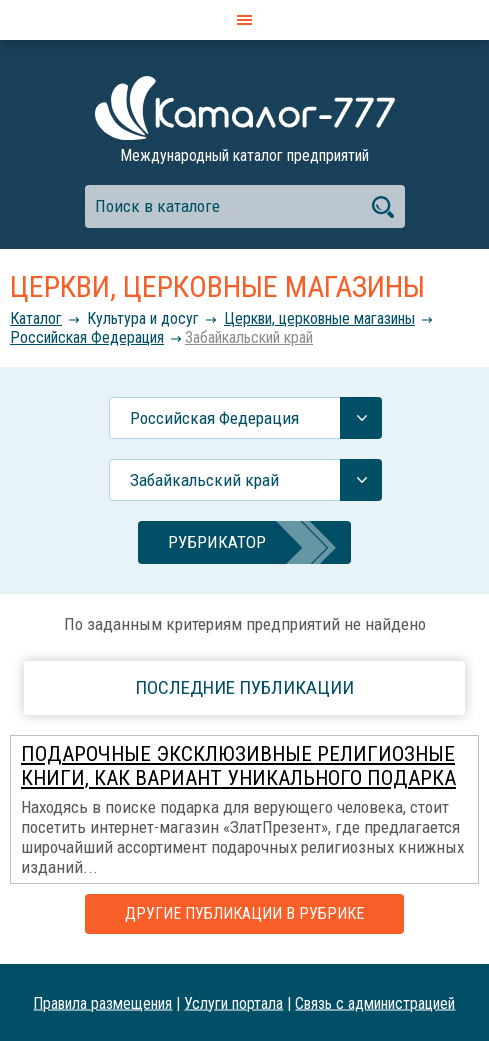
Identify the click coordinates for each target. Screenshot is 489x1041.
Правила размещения (102, 1002)
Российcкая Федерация (87, 337)
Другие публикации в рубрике (244, 913)
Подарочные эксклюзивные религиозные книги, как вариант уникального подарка (238, 766)
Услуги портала (233, 1002)
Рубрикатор (217, 542)
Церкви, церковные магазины (319, 318)
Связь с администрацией (375, 1002)
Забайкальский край (249, 337)
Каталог (36, 318)
